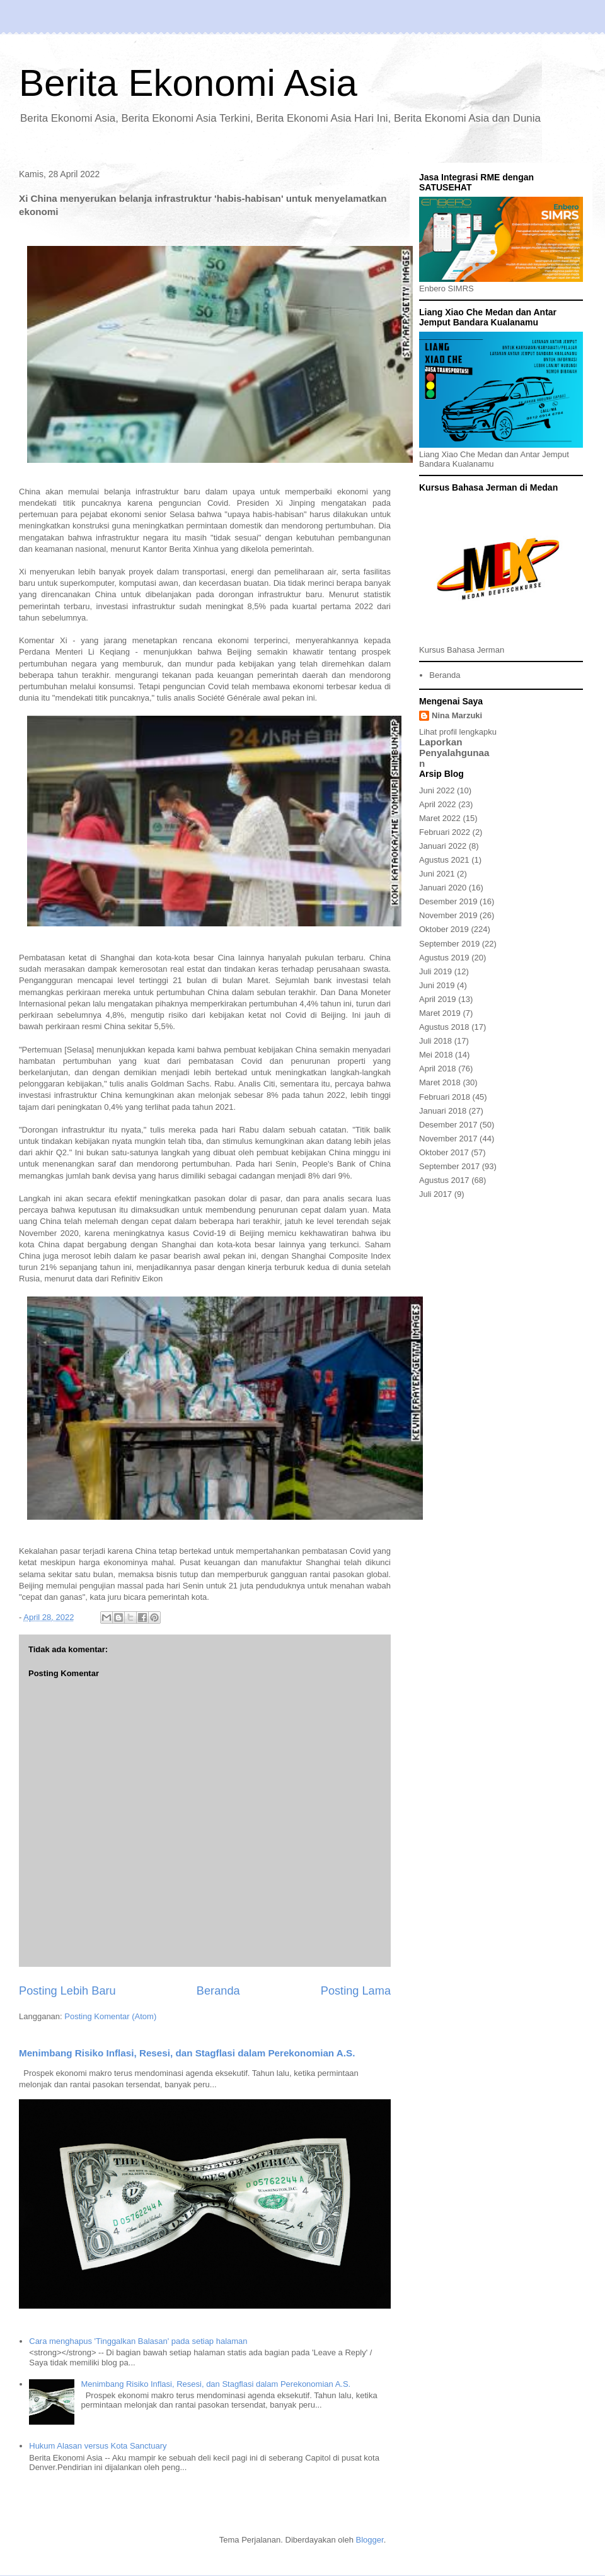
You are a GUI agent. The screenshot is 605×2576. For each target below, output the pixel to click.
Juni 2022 (436, 790)
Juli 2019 (435, 971)
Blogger (370, 2539)
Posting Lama (356, 1990)
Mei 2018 (435, 1054)
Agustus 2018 (444, 1027)
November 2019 (448, 915)
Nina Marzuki (457, 715)
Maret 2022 (440, 818)
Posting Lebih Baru (67, 1990)
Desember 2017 (448, 1124)
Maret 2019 (440, 1013)
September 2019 (449, 943)
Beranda (218, 1990)
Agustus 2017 (444, 1180)
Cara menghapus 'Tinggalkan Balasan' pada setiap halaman (138, 2341)
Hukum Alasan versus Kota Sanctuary (97, 2446)
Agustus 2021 (444, 860)
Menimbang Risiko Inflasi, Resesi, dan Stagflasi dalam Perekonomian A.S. (187, 2053)
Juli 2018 (435, 1041)
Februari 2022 (444, 832)
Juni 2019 (436, 985)
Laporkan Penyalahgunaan (454, 753)
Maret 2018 (440, 1082)
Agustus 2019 (444, 957)
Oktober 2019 (444, 929)
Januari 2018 (442, 1111)
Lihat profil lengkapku (458, 732)
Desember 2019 (448, 901)
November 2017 (448, 1138)
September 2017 (449, 1166)
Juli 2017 (435, 1194)
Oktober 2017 (444, 1152)
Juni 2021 (436, 873)
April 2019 (437, 999)
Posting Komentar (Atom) (110, 2016)
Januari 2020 (442, 887)
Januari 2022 (442, 846)
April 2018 (437, 1068)
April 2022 (437, 804)
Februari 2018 (444, 1097)
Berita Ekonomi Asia (188, 83)
